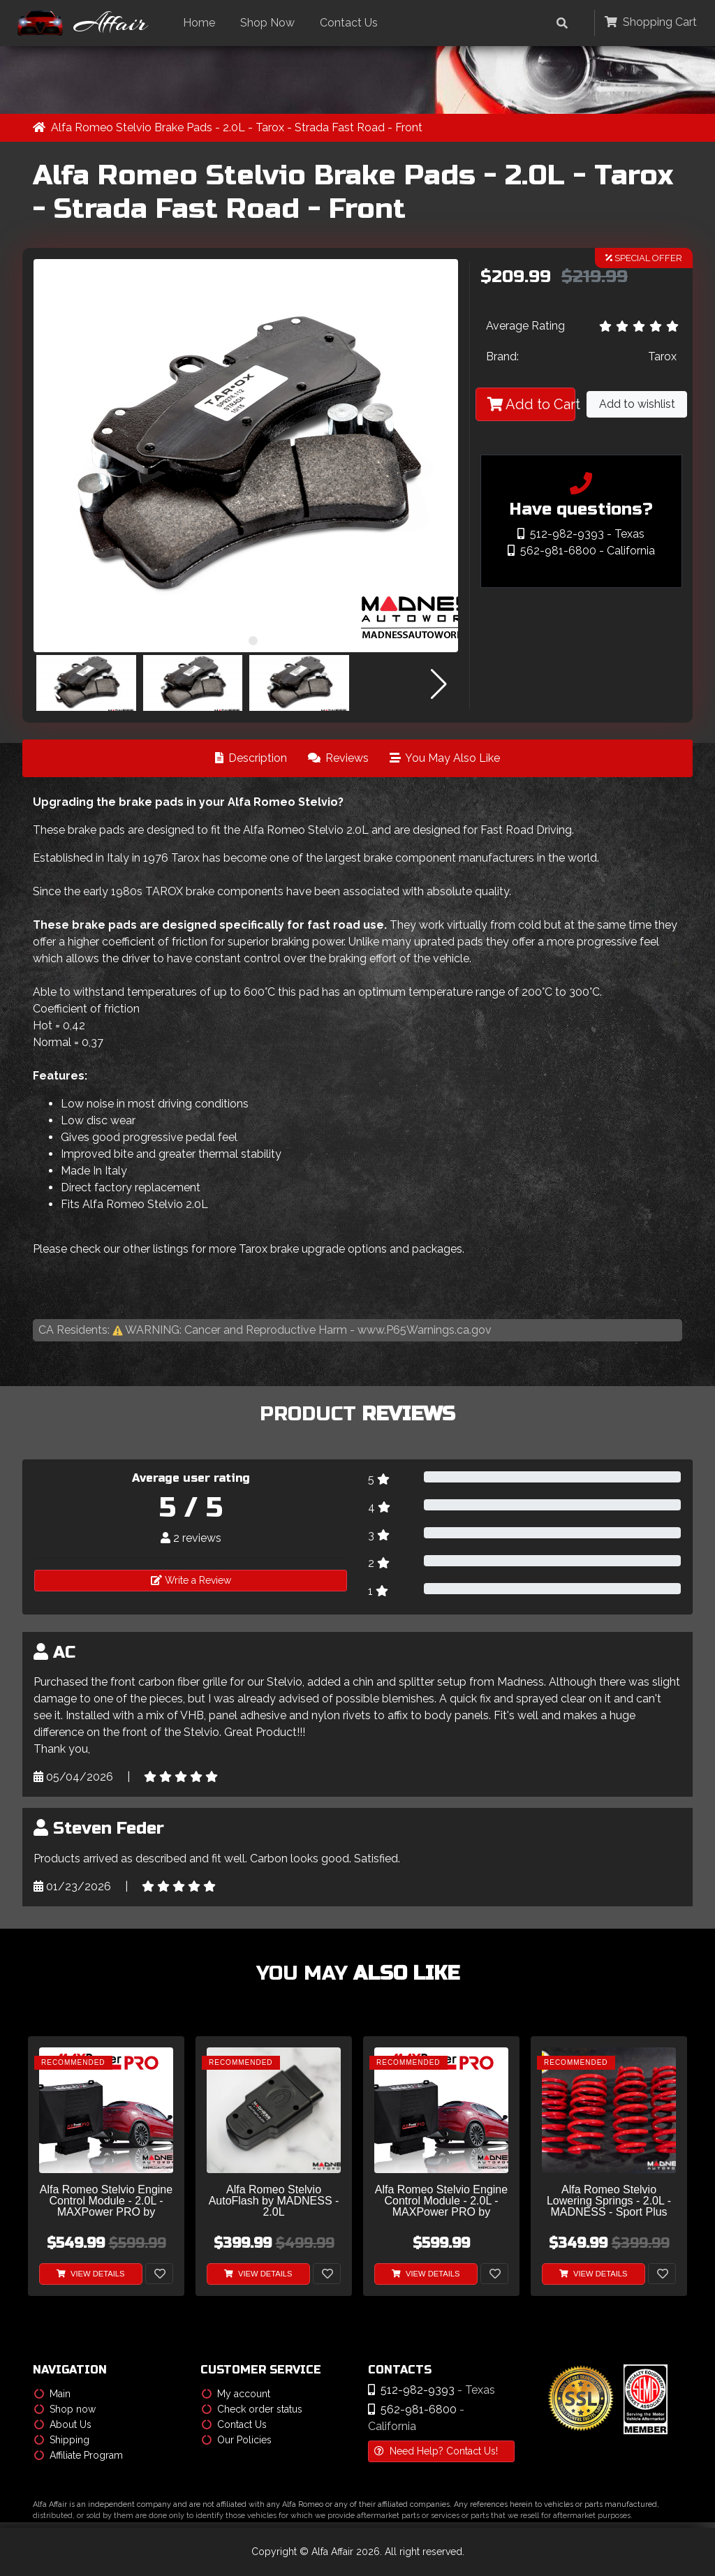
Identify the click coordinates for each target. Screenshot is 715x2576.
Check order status (252, 2409)
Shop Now (271, 22)
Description (251, 758)
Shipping (61, 2440)
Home (202, 22)
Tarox (662, 357)
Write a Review (191, 1580)
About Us (62, 2424)
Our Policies (237, 2440)
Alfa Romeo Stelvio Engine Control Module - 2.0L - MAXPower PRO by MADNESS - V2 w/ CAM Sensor (106, 2201)
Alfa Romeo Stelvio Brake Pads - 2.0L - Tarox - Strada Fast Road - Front (236, 127)
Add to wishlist (637, 404)
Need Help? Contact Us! (436, 2451)
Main (52, 2394)
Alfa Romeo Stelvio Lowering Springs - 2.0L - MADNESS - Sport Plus (609, 2201)
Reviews (338, 758)
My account (236, 2394)
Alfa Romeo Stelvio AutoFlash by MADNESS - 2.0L (274, 2201)
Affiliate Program (78, 2455)
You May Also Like (445, 758)
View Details (91, 2273)
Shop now (65, 2409)
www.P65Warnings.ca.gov (425, 1330)
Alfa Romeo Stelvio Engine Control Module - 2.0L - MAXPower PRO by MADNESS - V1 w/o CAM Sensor (441, 2201)
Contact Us (352, 22)
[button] (238, 640)
